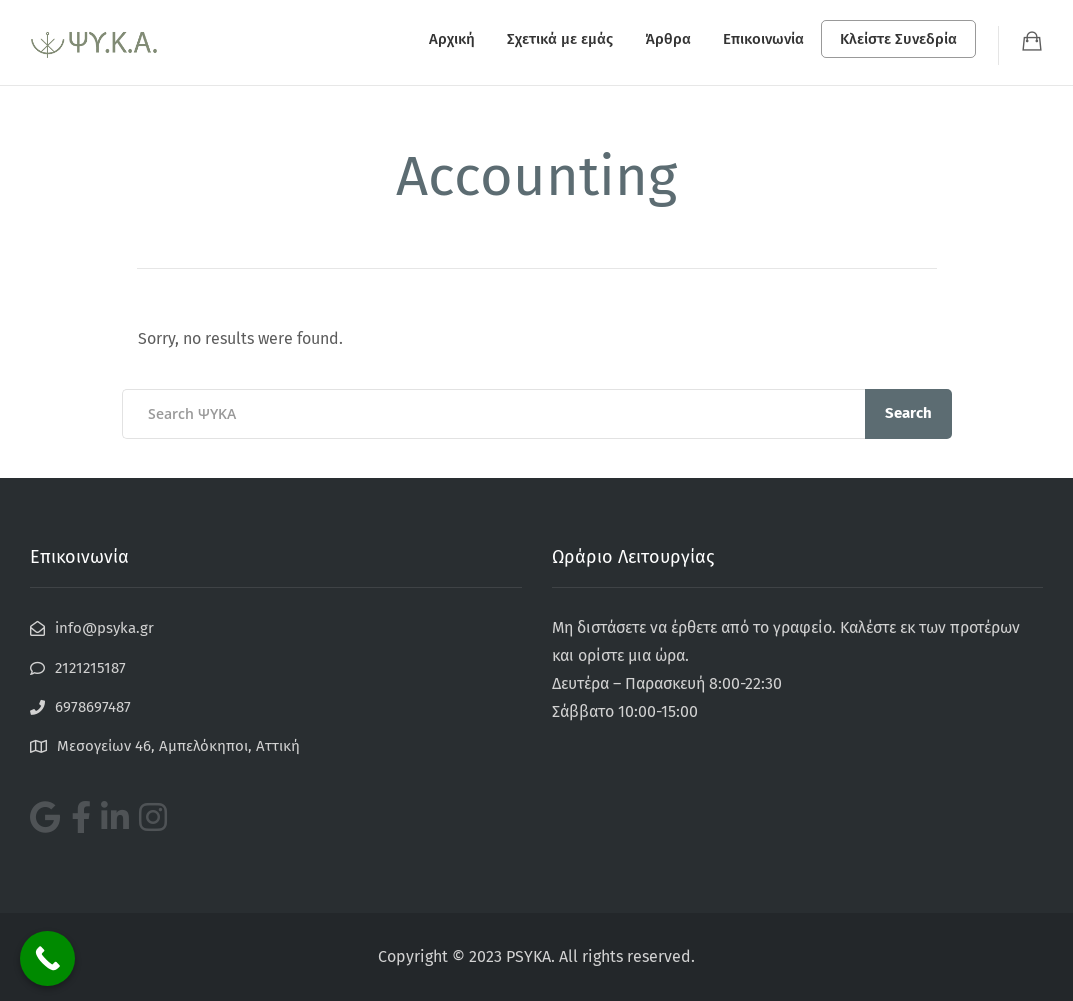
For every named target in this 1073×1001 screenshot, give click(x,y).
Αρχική (452, 39)
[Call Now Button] (47, 958)
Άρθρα (668, 39)
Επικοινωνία (763, 39)
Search (908, 413)
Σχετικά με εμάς (560, 39)
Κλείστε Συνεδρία (898, 39)
